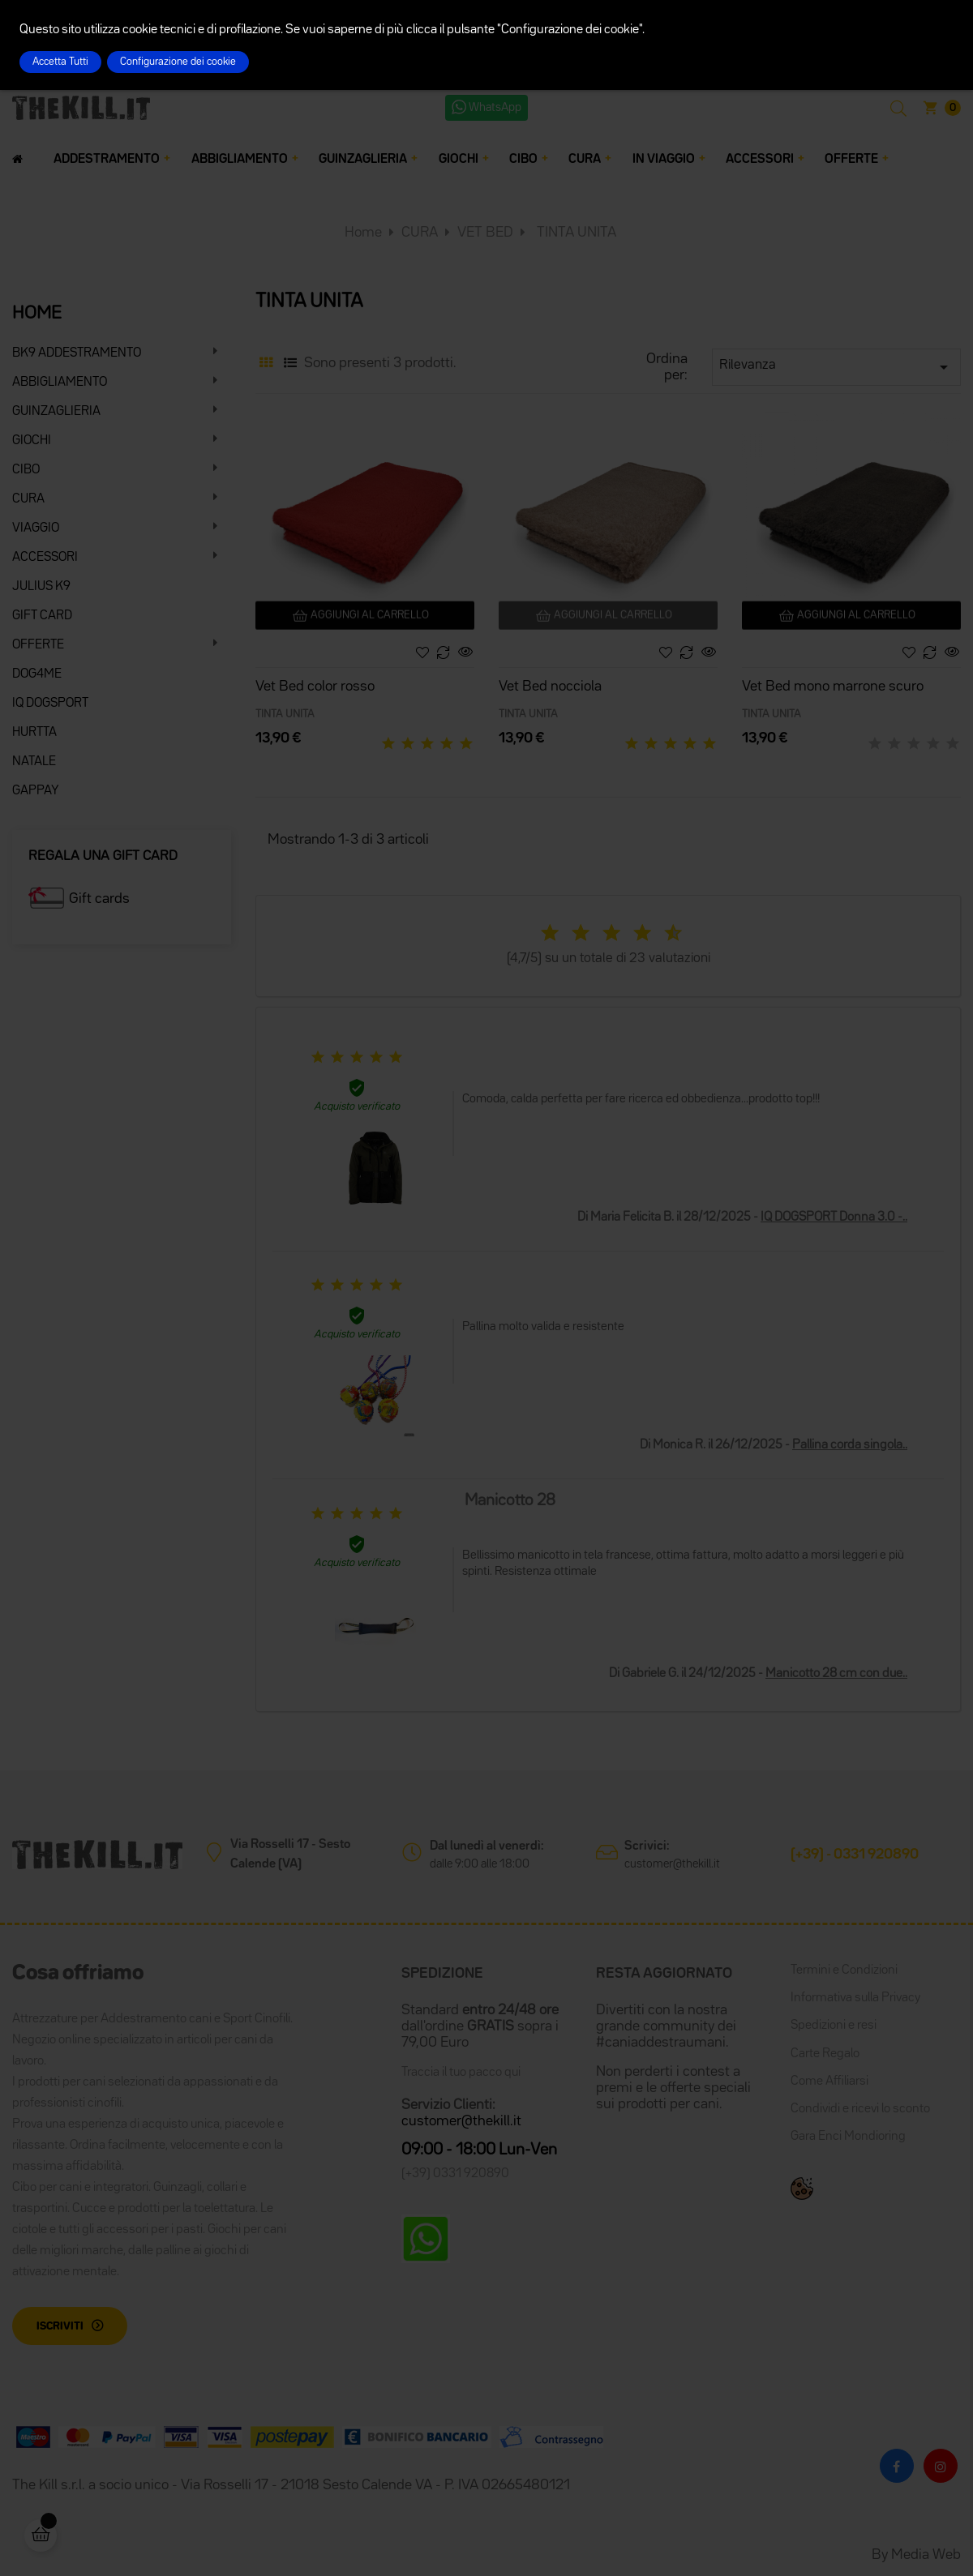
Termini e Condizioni (844, 1970)
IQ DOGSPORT (50, 703)
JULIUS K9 (41, 587)
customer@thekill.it (672, 1864)
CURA (28, 499)
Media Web (926, 2554)
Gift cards (99, 898)
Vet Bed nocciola (550, 686)
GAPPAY (35, 791)
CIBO (26, 470)
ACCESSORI (45, 557)
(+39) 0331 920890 (455, 2174)
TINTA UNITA (285, 714)
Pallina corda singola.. (849, 1445)
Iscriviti (60, 2326)
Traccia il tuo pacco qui (461, 2072)
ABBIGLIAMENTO (59, 382)
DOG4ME (37, 674)
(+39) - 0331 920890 (855, 1854)
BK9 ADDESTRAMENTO (76, 353)
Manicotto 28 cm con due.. (836, 1674)
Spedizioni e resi (834, 2025)
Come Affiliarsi (829, 2081)
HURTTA (34, 732)
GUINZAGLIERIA (56, 411)
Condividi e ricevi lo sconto (860, 2109)
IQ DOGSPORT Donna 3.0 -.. (834, 1217)
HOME (37, 314)
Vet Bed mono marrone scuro (833, 686)
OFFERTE (38, 645)
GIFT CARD (42, 616)
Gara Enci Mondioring (848, 2136)
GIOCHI (31, 441)
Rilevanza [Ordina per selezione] (836, 367)
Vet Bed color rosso (315, 686)
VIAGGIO (35, 528)
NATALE (34, 762)
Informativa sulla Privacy (855, 1998)
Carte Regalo (825, 2054)
